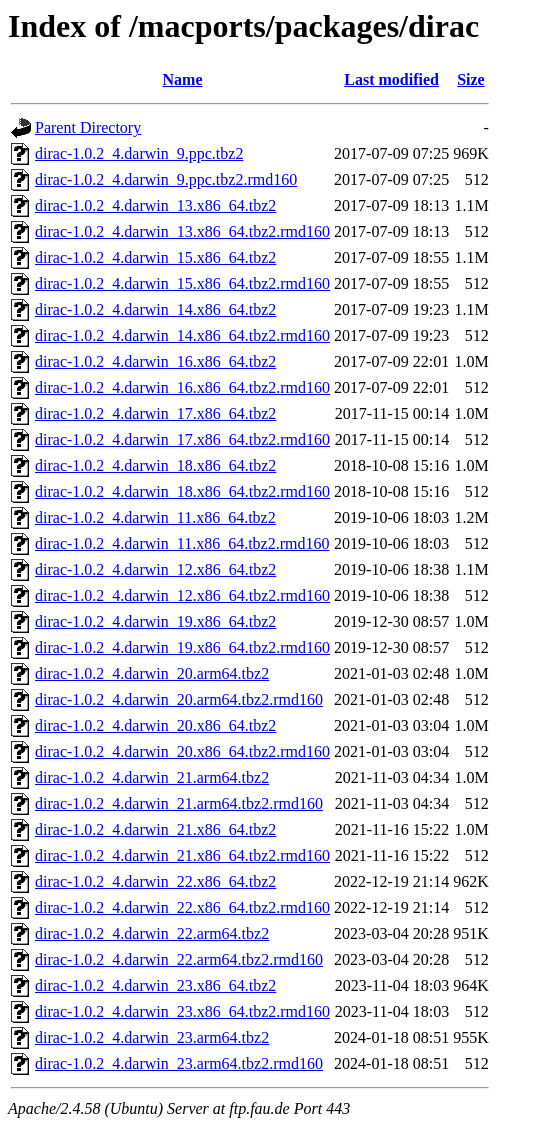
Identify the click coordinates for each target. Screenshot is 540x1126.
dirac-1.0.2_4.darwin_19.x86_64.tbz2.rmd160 (182, 647)
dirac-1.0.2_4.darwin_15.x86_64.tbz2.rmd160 (182, 283)
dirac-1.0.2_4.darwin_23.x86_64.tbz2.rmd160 (182, 1011)
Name (183, 79)
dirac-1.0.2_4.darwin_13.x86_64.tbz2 (155, 205)
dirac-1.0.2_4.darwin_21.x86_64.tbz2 (155, 829)
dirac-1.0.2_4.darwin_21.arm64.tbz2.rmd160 (179, 803)
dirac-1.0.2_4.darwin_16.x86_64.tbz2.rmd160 (182, 387)
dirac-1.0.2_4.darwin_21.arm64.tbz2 (152, 777)
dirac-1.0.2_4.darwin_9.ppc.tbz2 (139, 153)
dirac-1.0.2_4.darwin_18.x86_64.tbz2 (155, 465)
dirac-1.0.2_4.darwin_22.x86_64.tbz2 (155, 881)
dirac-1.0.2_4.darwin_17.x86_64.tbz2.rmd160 (182, 439)
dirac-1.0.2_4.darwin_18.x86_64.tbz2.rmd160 (182, 491)
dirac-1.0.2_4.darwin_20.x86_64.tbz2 (155, 725)
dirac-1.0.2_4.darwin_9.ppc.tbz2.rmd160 (166, 179)
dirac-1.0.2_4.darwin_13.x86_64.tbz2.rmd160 (182, 231)
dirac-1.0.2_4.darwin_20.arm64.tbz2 (152, 673)
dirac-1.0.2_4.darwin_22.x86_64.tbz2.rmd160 (182, 907)
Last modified (391, 79)
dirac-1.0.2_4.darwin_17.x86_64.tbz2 (155, 413)
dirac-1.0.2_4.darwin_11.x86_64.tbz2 (155, 517)
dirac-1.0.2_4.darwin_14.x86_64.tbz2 (155, 309)
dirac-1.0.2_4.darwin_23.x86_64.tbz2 (155, 985)
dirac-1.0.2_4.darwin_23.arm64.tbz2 (152, 1037)
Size (471, 79)
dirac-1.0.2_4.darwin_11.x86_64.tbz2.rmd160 (182, 543)
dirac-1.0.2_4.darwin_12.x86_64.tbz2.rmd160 (182, 595)
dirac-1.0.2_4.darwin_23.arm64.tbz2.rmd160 (179, 1063)
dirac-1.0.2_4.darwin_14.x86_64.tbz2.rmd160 (182, 335)
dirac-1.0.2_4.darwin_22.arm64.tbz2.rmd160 (179, 959)
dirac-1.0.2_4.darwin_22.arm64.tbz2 (152, 933)
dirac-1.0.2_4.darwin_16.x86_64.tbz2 (155, 361)
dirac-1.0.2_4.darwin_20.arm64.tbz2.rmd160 (179, 699)
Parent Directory (88, 127)
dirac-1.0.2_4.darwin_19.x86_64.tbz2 (155, 621)
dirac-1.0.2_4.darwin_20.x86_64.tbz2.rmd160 (182, 751)
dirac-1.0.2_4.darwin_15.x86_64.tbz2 (155, 257)
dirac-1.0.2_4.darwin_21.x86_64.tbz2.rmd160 (182, 855)
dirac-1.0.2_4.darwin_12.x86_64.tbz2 (155, 569)
